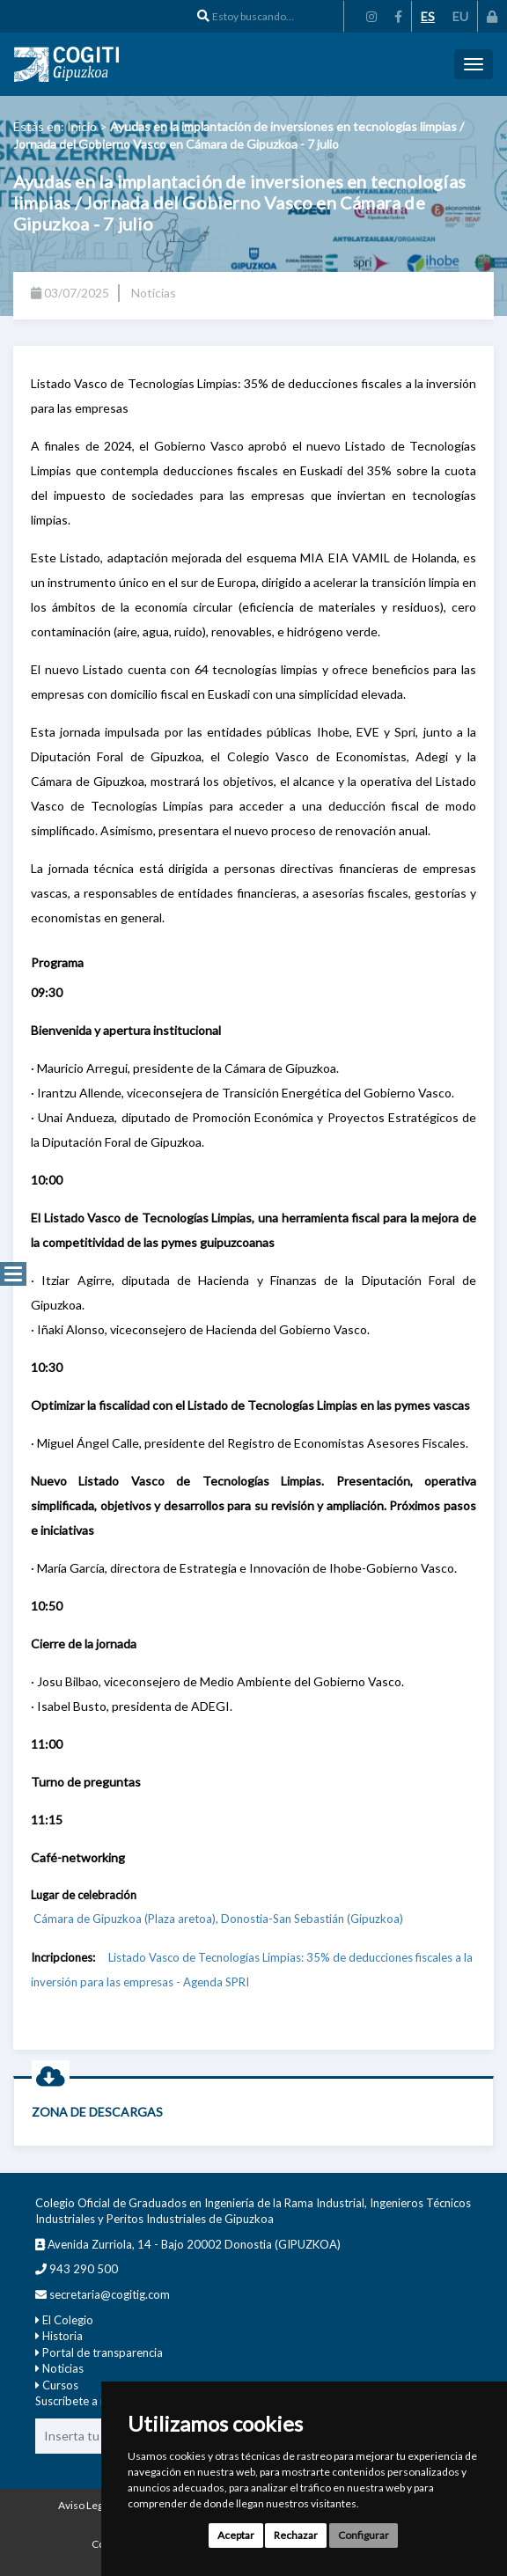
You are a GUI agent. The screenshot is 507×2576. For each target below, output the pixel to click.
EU (460, 16)
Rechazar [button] (296, 2535)
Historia (62, 2336)
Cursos (60, 2385)
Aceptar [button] (235, 2535)
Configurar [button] (363, 2535)
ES (428, 16)
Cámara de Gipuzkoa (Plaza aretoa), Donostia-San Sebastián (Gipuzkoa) (217, 1919)
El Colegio (67, 2320)
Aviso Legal (84, 2505)
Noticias (63, 2368)
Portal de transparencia (102, 2352)
